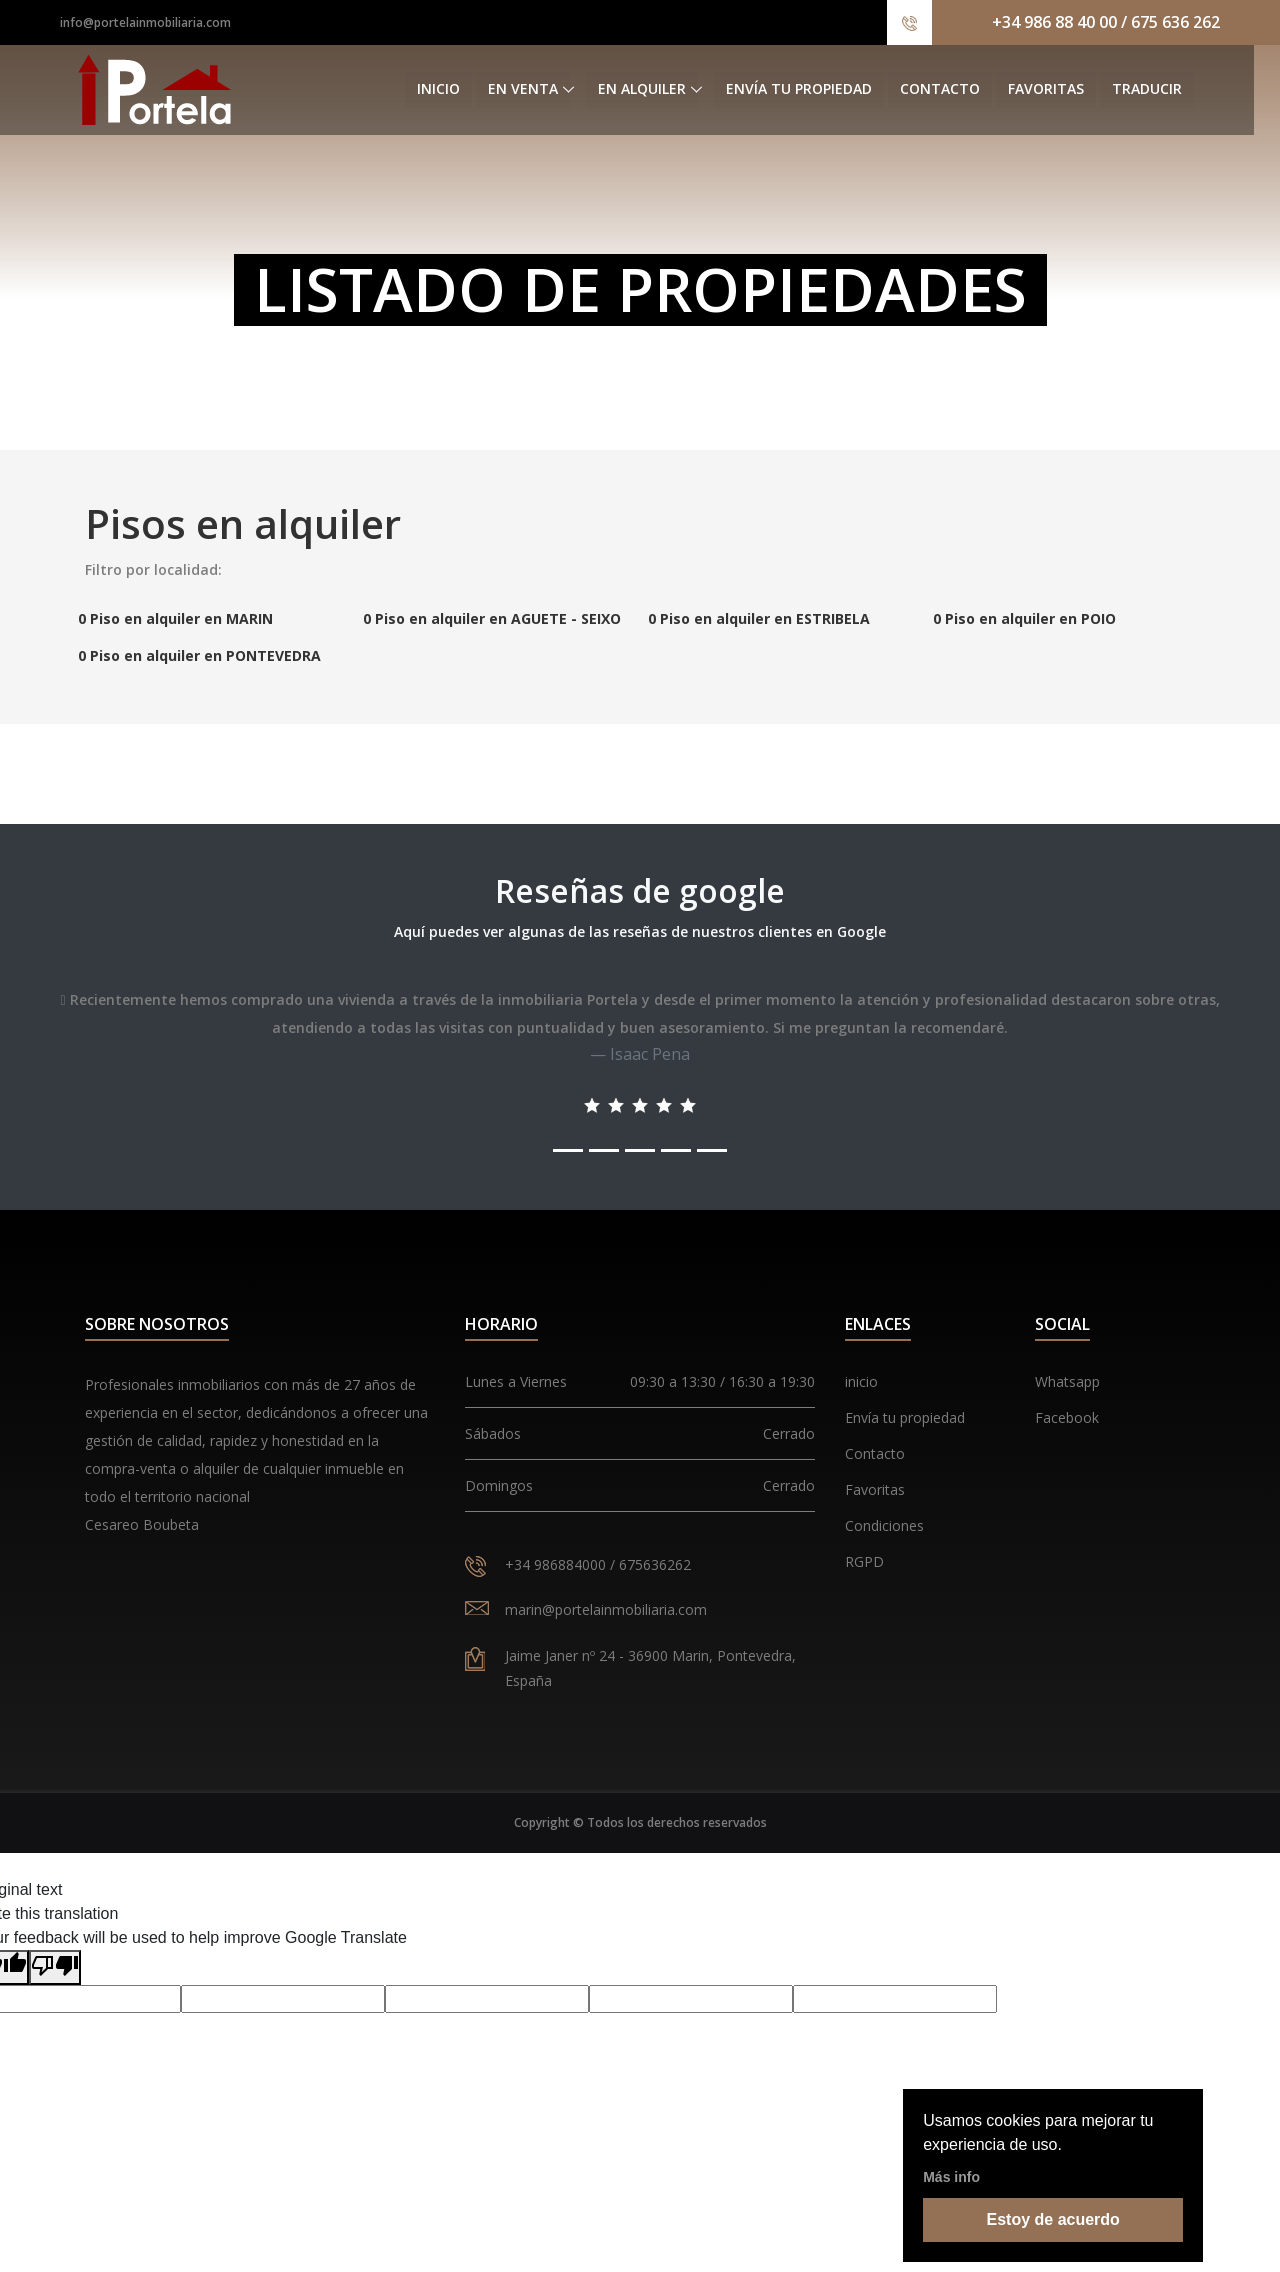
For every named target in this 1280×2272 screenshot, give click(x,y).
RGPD (864, 1561)
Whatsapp (1067, 1381)
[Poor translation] (55, 1967)
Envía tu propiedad (825, 89)
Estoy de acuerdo (1053, 2219)
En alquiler (668, 89)
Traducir (1173, 89)
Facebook (1067, 1417)
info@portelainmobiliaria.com (145, 22)
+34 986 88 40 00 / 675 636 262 (1106, 22)
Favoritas (1072, 89)
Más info (951, 2177)
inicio (861, 1381)
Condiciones (884, 1525)
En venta (549, 89)
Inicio (464, 89)
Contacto (966, 89)
